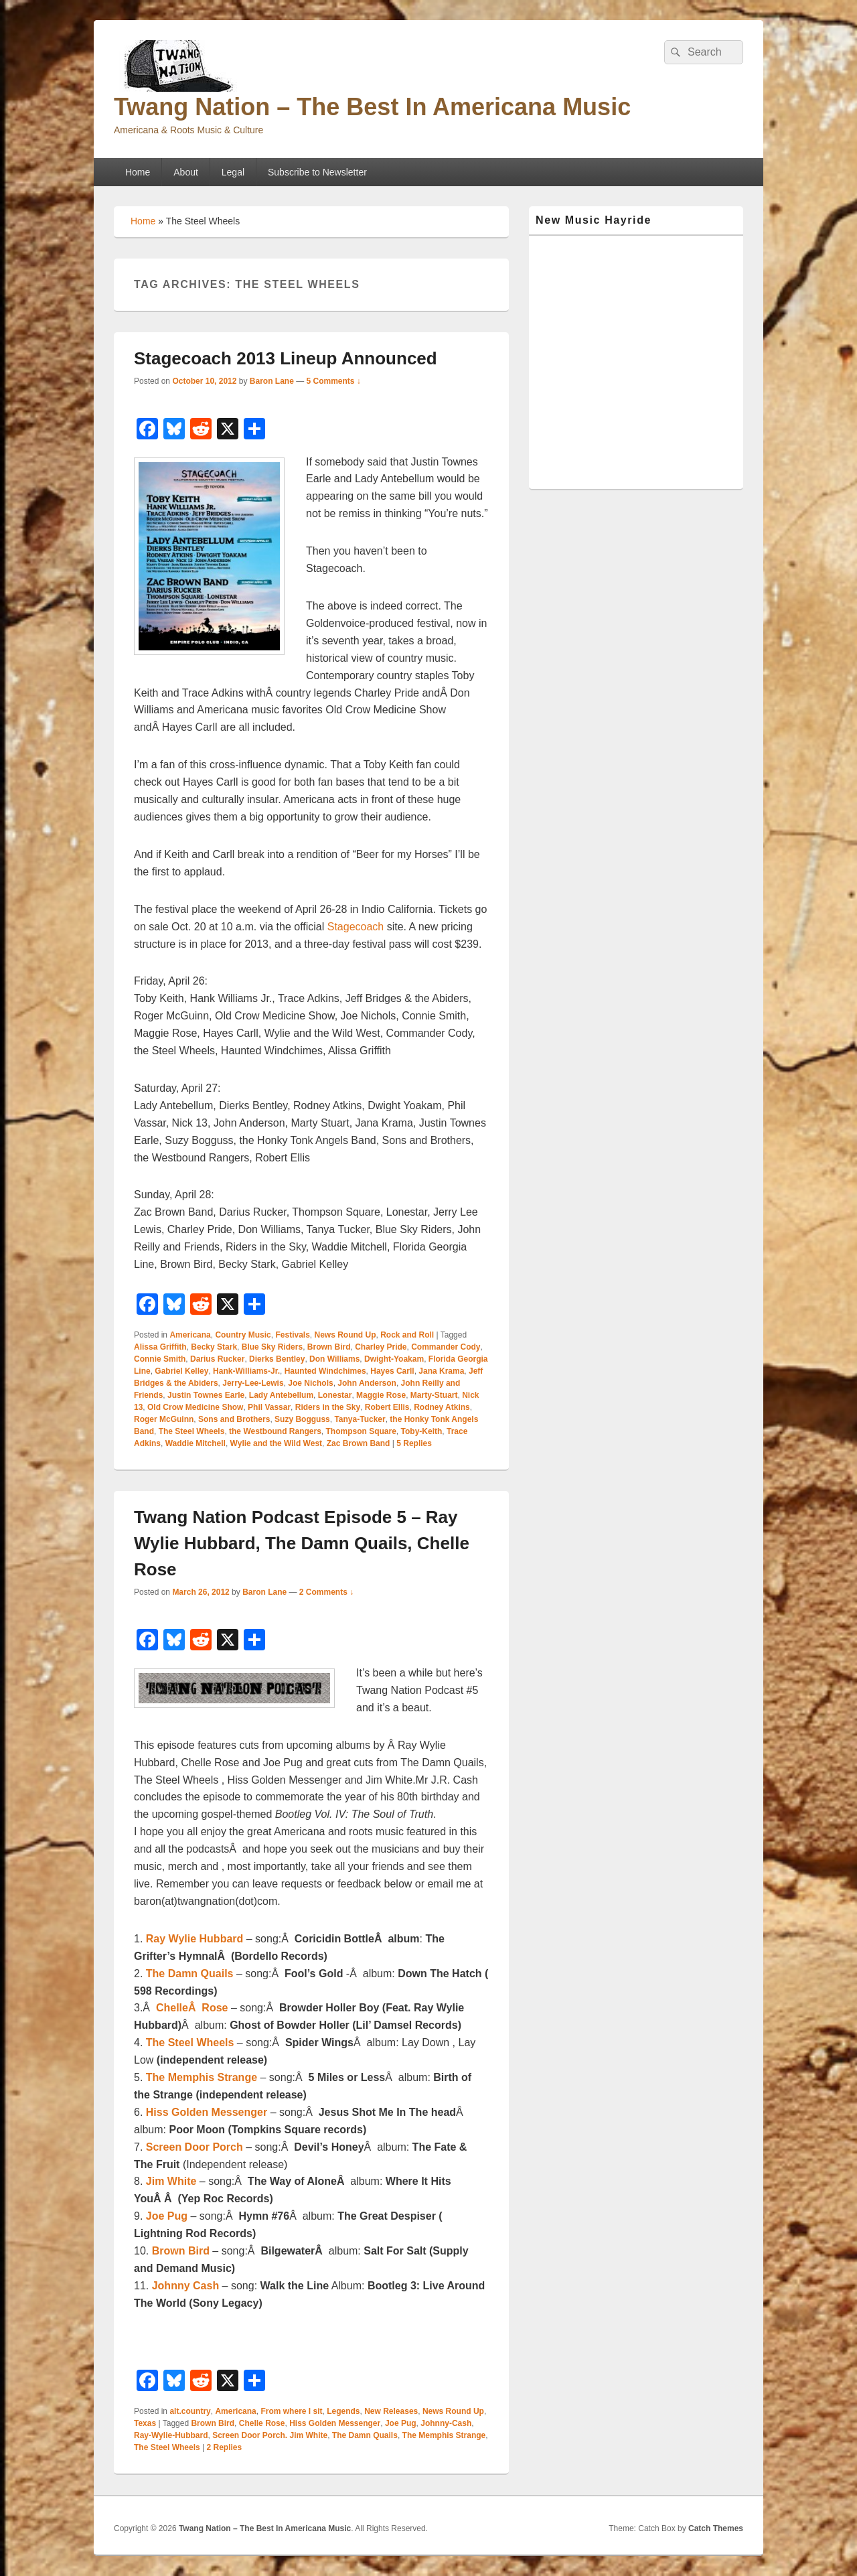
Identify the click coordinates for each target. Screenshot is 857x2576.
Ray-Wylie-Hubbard (171, 2435)
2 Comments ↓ (326, 1592)
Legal (233, 172)
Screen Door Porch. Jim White (269, 2435)
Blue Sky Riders (272, 1347)
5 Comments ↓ (334, 381)
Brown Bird (329, 1347)
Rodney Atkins (442, 1407)
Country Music (242, 1335)
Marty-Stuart (434, 1395)
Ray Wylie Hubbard (195, 1938)
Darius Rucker (217, 1359)
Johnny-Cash (445, 2423)
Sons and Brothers (234, 1419)
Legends (343, 2411)
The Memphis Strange (201, 2077)
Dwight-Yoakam (394, 1359)
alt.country (189, 2411)
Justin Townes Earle (205, 1395)
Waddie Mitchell (195, 1443)
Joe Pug (400, 2423)
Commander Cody (445, 1347)
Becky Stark (214, 1347)
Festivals (292, 1335)
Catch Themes (715, 2528)
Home (137, 172)
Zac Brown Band (358, 1443)
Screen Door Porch (194, 2147)
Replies (414, 1443)
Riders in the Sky (327, 1407)
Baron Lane (272, 381)
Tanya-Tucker (359, 1419)
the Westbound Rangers (275, 1431)
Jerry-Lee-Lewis (252, 1383)
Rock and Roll (407, 1335)
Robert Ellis (387, 1407)
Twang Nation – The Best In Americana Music (372, 107)
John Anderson (366, 1383)
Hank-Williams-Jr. (246, 1371)
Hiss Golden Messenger (208, 2112)
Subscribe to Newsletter (317, 172)
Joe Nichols (310, 1383)
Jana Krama (441, 1371)
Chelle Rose (262, 2423)
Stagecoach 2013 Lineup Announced (285, 358)
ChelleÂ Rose (192, 2007)
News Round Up (345, 1335)
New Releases (391, 2411)
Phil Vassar (269, 1407)
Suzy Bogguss (302, 1419)
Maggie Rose (381, 1395)
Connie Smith (159, 1359)
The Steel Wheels (192, 1431)
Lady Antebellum (281, 1395)
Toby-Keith (422, 1431)
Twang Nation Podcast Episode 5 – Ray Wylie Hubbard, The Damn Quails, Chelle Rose (301, 1543)
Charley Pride (380, 1347)
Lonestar (335, 1395)
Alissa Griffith (160, 1347)
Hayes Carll (392, 1371)
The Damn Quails (190, 1973)
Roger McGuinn (163, 1419)
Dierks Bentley (277, 1359)
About (185, 172)
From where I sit (291, 2411)
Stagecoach (355, 926)
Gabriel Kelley (181, 1371)
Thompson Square (361, 1431)
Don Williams (334, 1359)
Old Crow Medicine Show (195, 1407)
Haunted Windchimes (325, 1371)
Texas (145, 2423)
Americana (189, 1335)
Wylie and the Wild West (276, 1443)
